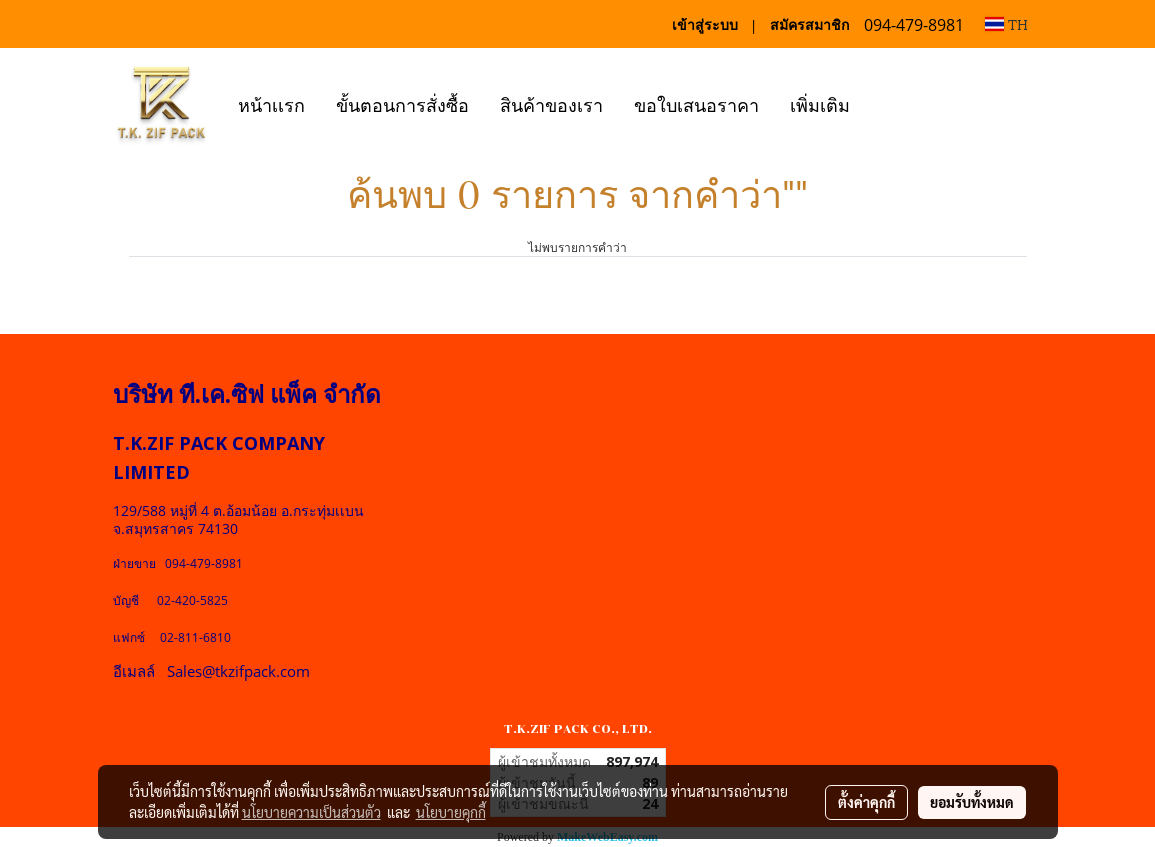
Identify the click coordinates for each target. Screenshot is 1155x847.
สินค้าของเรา (551, 103)
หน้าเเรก (271, 103)
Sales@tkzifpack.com (238, 671)
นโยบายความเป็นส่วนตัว (311, 812)
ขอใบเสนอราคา (696, 103)
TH (1006, 23)
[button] (883, 103)
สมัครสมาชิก (809, 24)
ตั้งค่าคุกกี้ (866, 802)
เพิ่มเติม (820, 103)
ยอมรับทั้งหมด (972, 802)
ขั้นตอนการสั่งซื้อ (402, 103)
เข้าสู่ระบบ (705, 24)
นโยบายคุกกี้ (451, 812)
